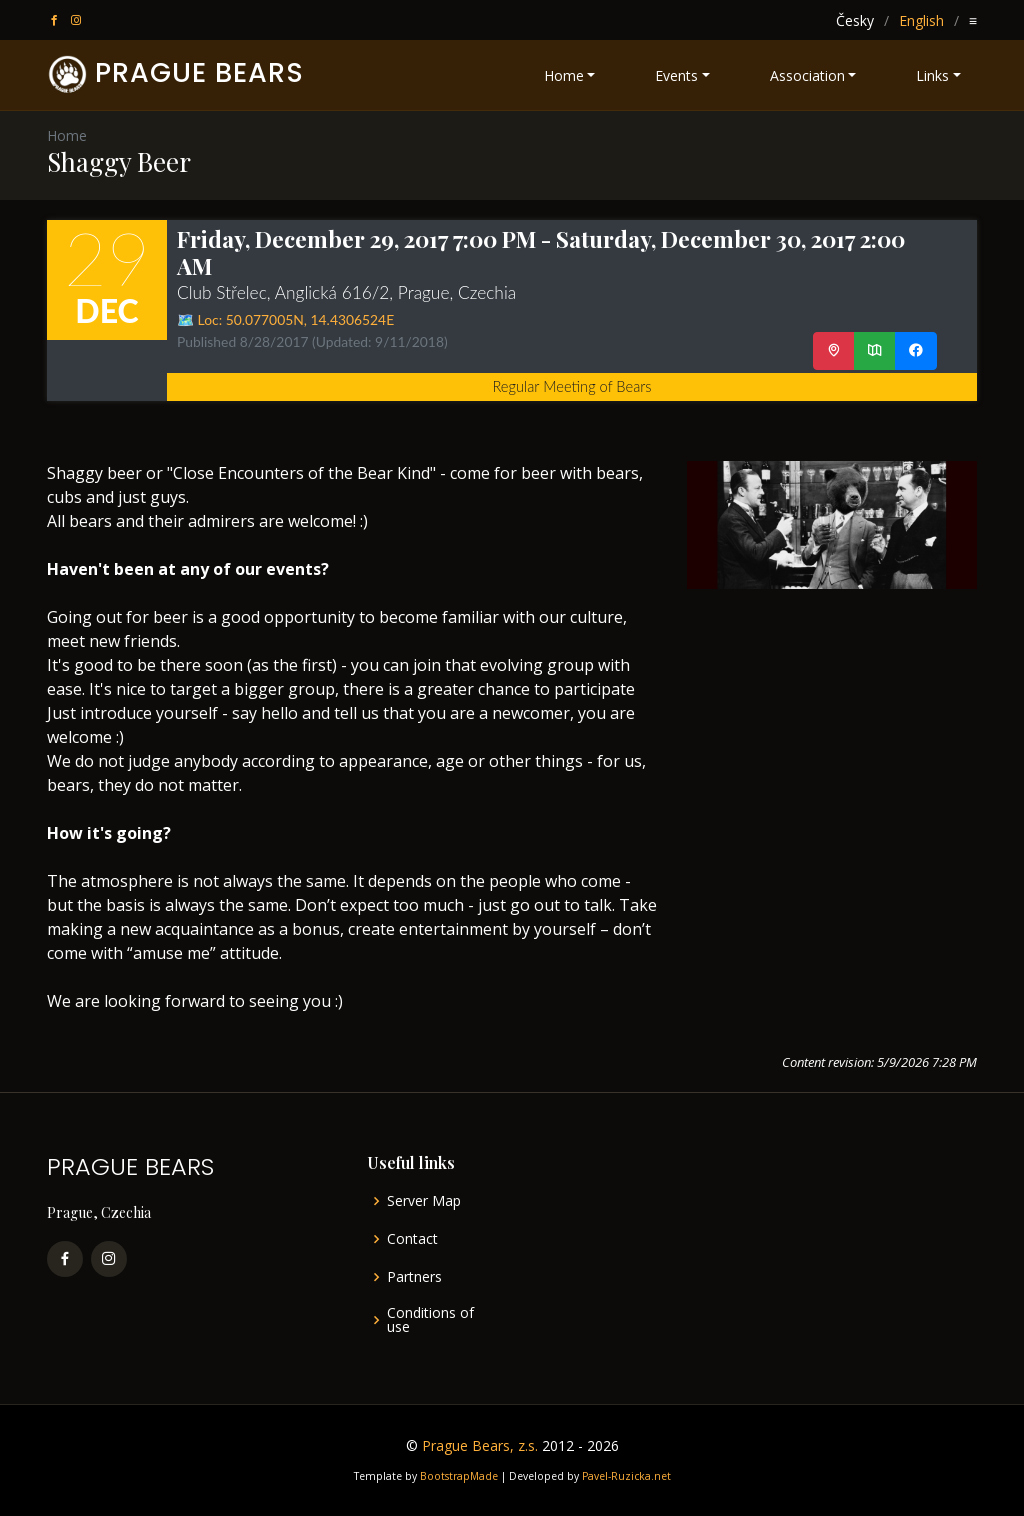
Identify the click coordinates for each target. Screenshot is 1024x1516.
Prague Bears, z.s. (480, 1445)
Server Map (424, 1201)
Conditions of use (430, 1320)
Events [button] (676, 75)
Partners (414, 1277)
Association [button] (807, 75)
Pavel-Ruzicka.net (626, 1476)
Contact (412, 1239)
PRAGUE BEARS (199, 72)
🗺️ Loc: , (285, 319)
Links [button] (932, 75)
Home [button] (564, 75)
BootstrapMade (459, 1476)
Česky (855, 20)
